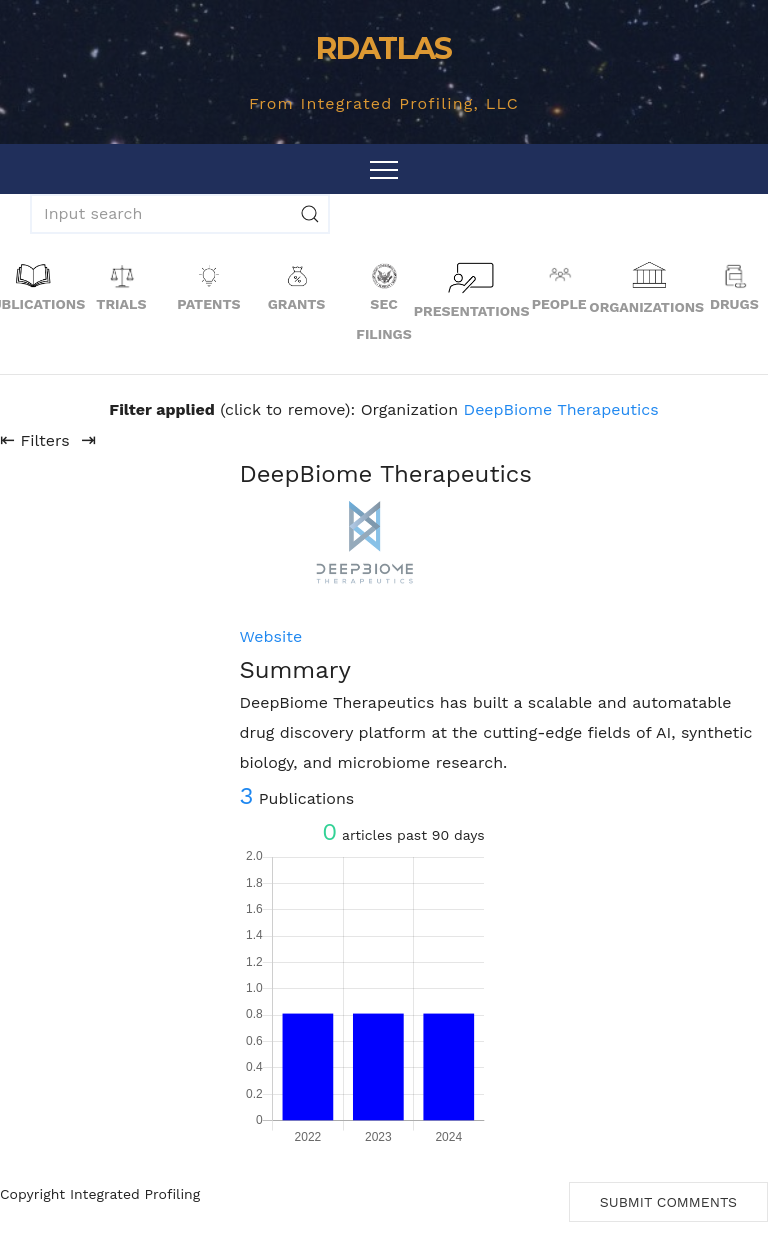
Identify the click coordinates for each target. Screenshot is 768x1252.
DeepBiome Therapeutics (561, 409)
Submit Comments (668, 1202)
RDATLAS (383, 48)
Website (270, 636)
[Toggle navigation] (384, 169)
